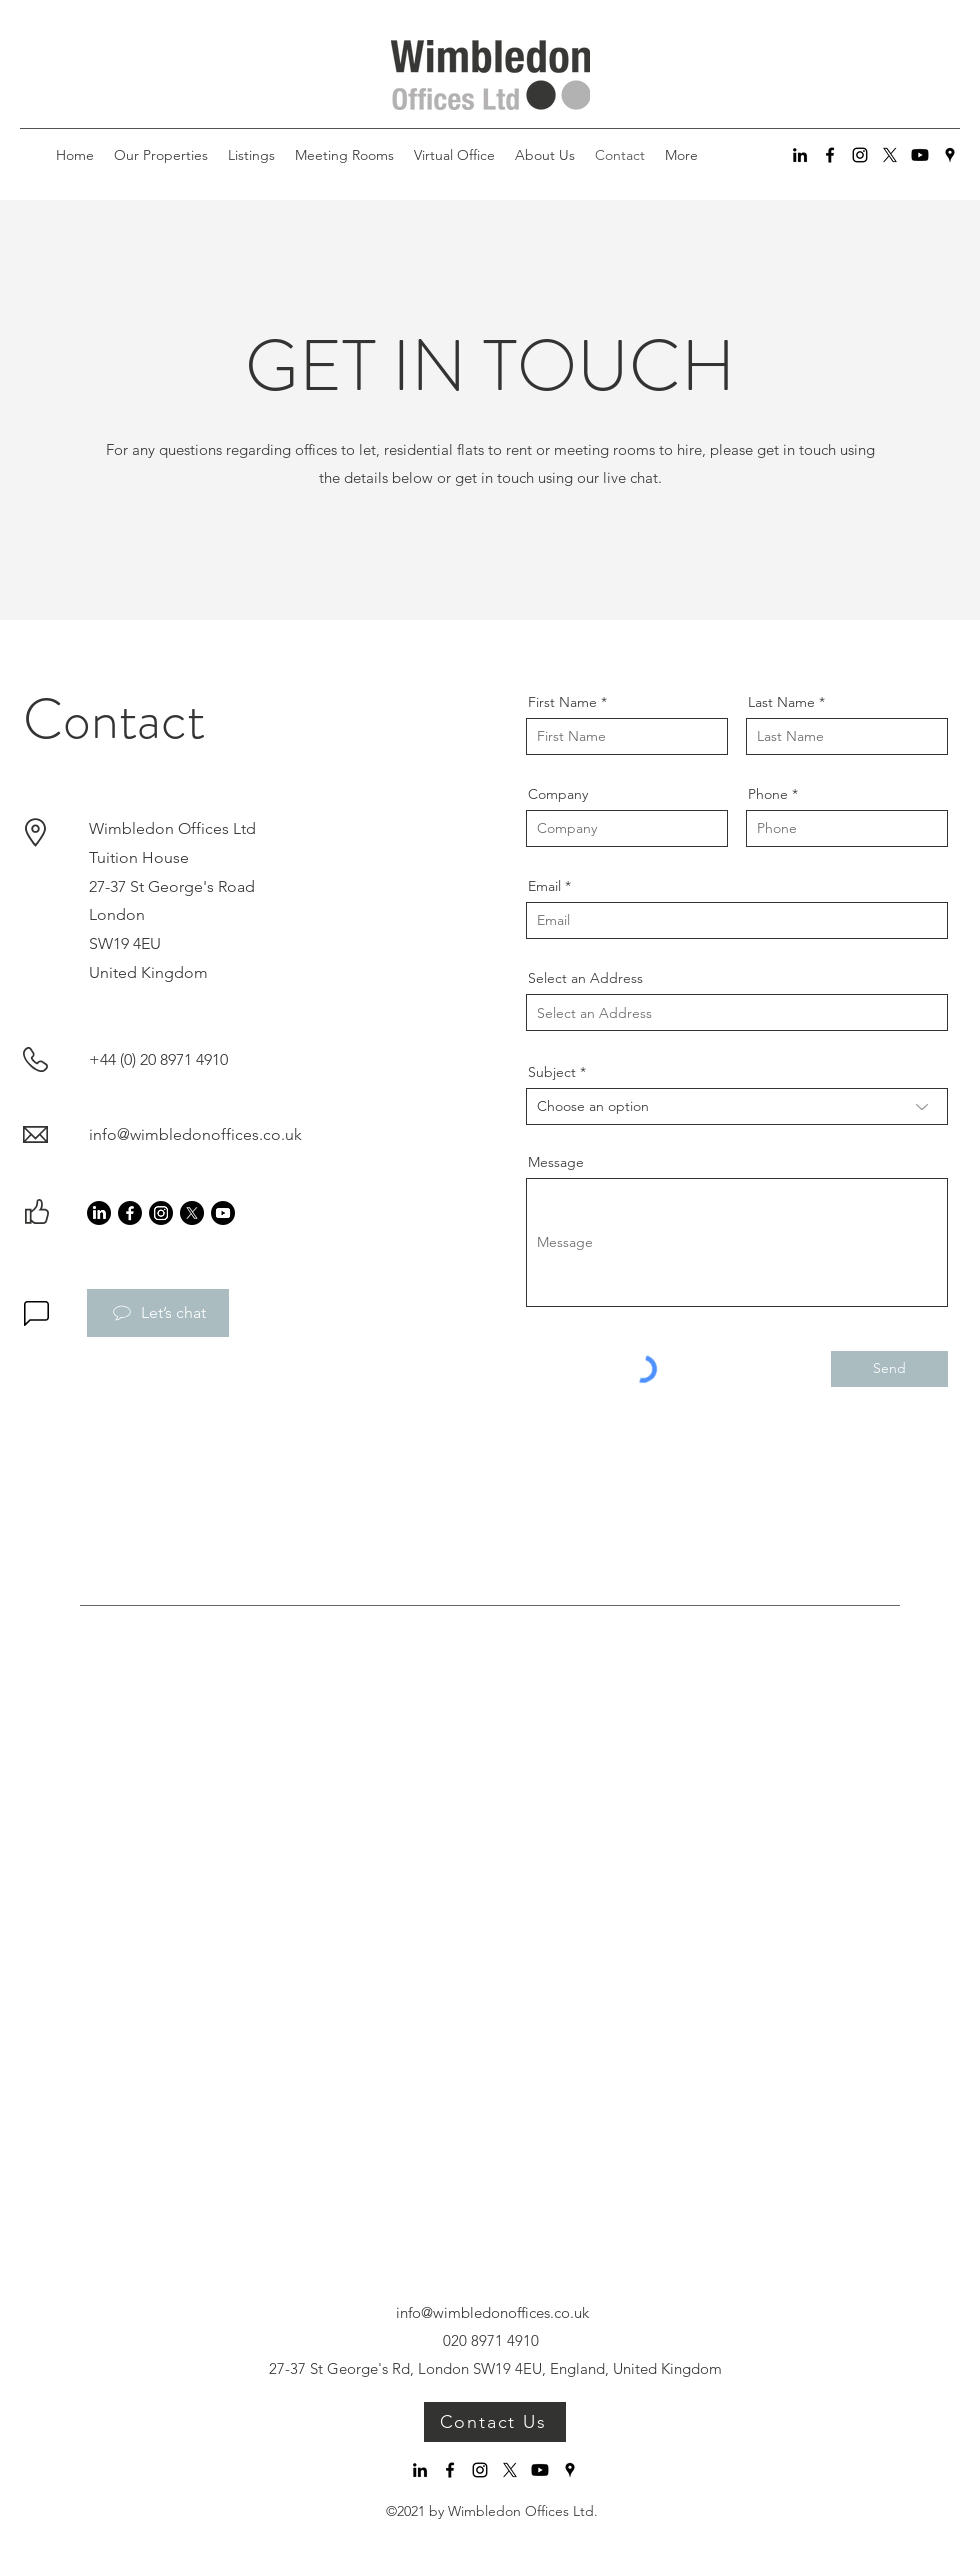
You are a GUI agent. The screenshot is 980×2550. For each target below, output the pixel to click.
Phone (768, 794)
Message (556, 1162)
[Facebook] (830, 155)
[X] (890, 155)
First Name (562, 702)
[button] (251, 155)
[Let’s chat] (158, 1313)
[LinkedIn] (800, 155)
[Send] (889, 1369)
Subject (552, 1072)
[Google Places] (950, 155)
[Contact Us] (495, 2422)
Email (544, 886)
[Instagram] (860, 155)
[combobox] (737, 1012)
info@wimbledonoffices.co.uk (195, 1134)
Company (558, 794)
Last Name (781, 702)
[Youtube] (920, 155)
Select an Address (585, 978)
